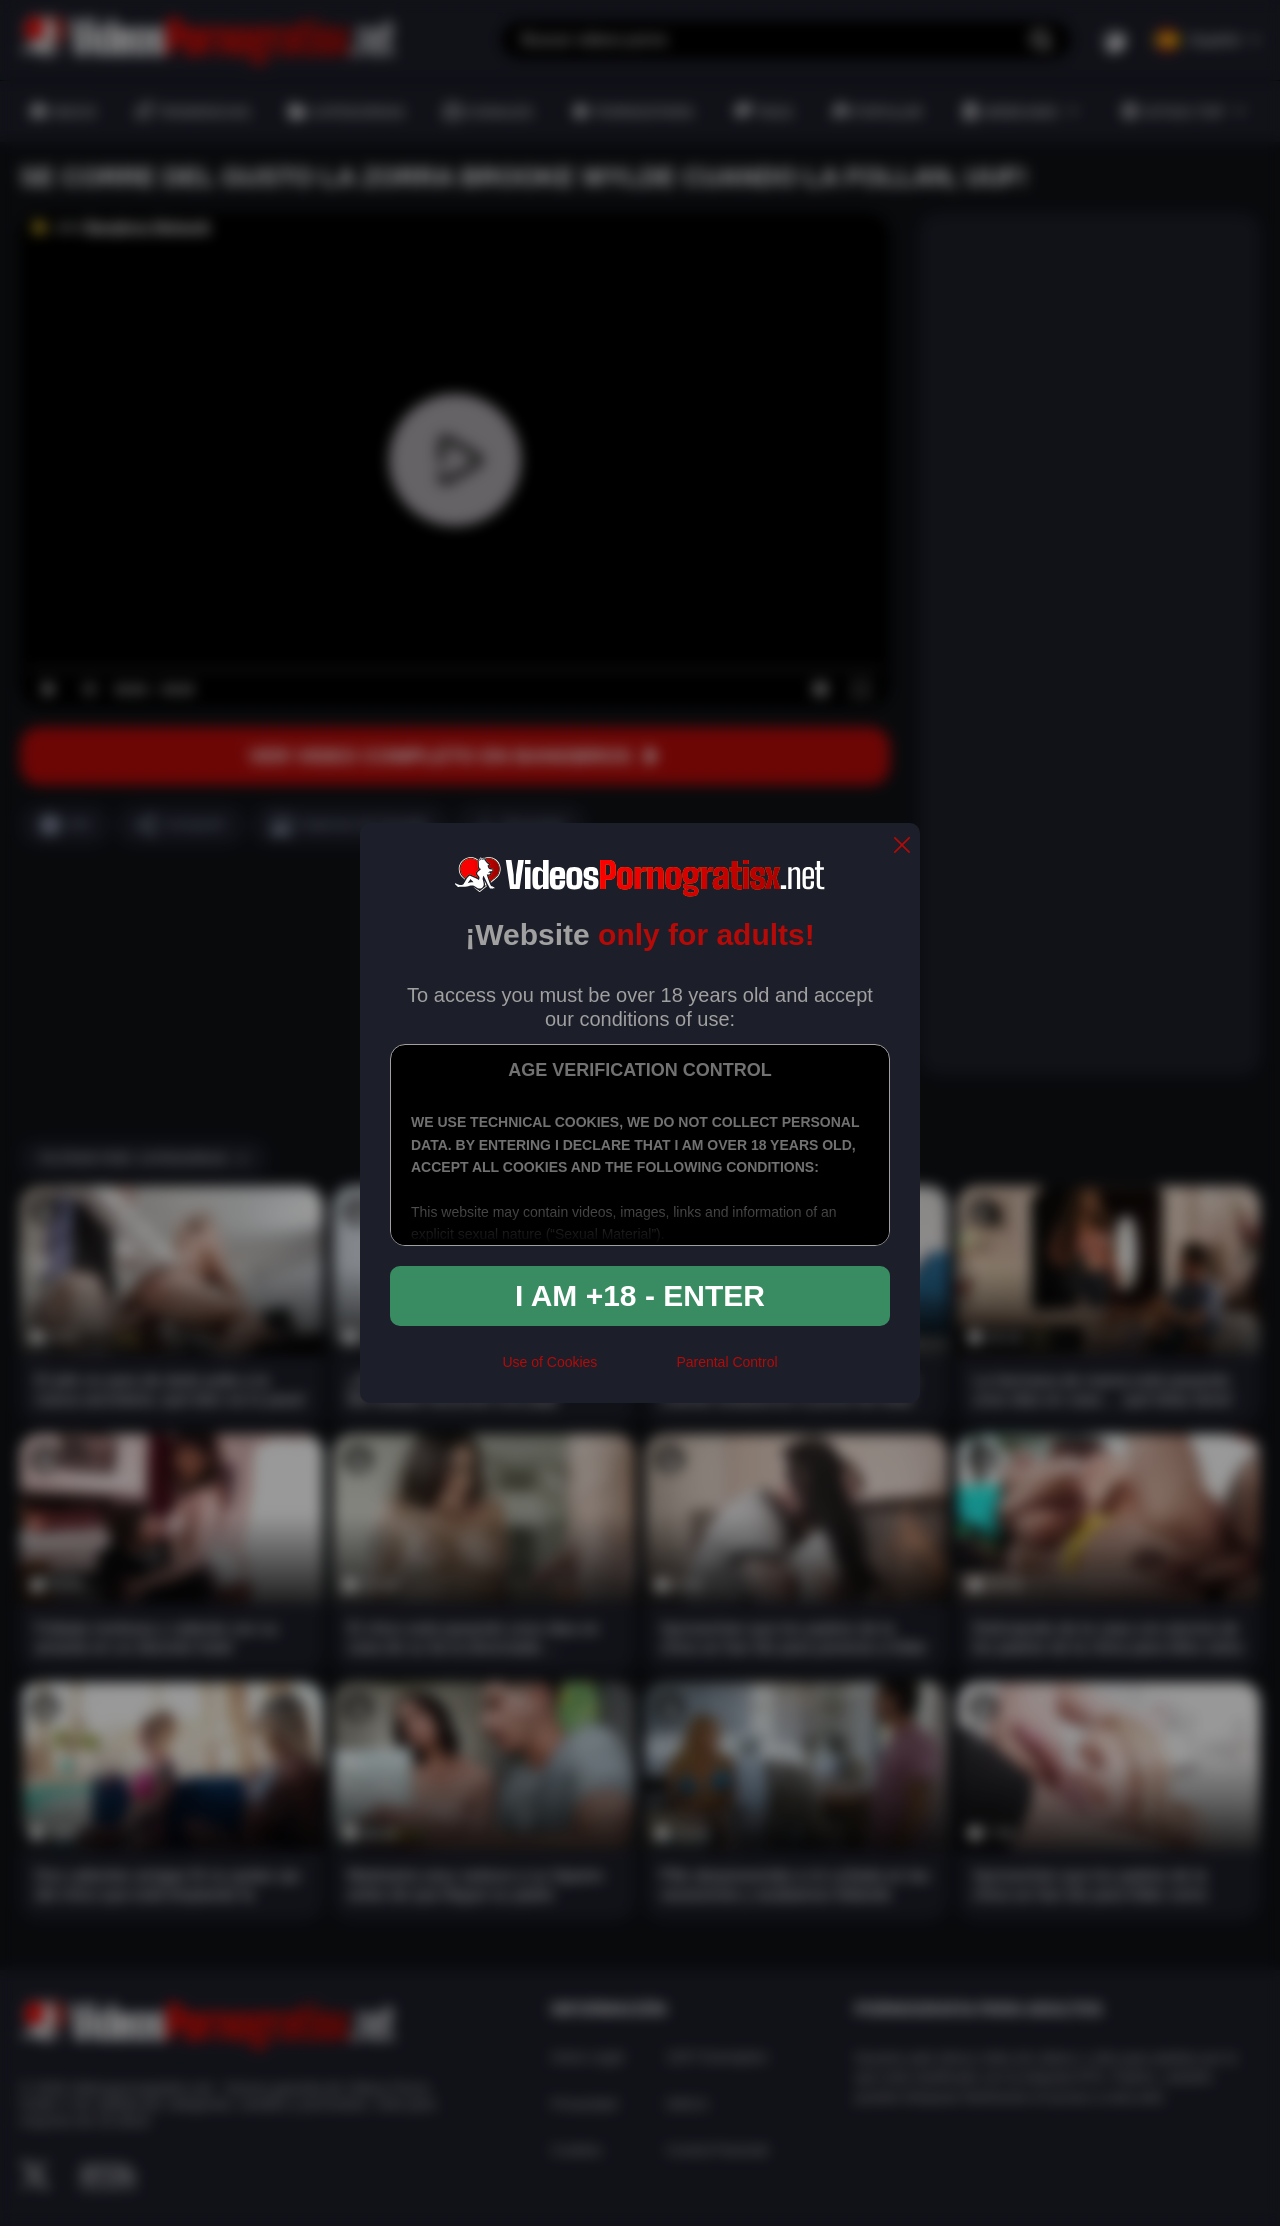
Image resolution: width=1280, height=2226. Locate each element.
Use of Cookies (549, 1362)
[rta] (636, 1371)
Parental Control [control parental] (726, 1362)
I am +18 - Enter (640, 1295)
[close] (902, 846)
